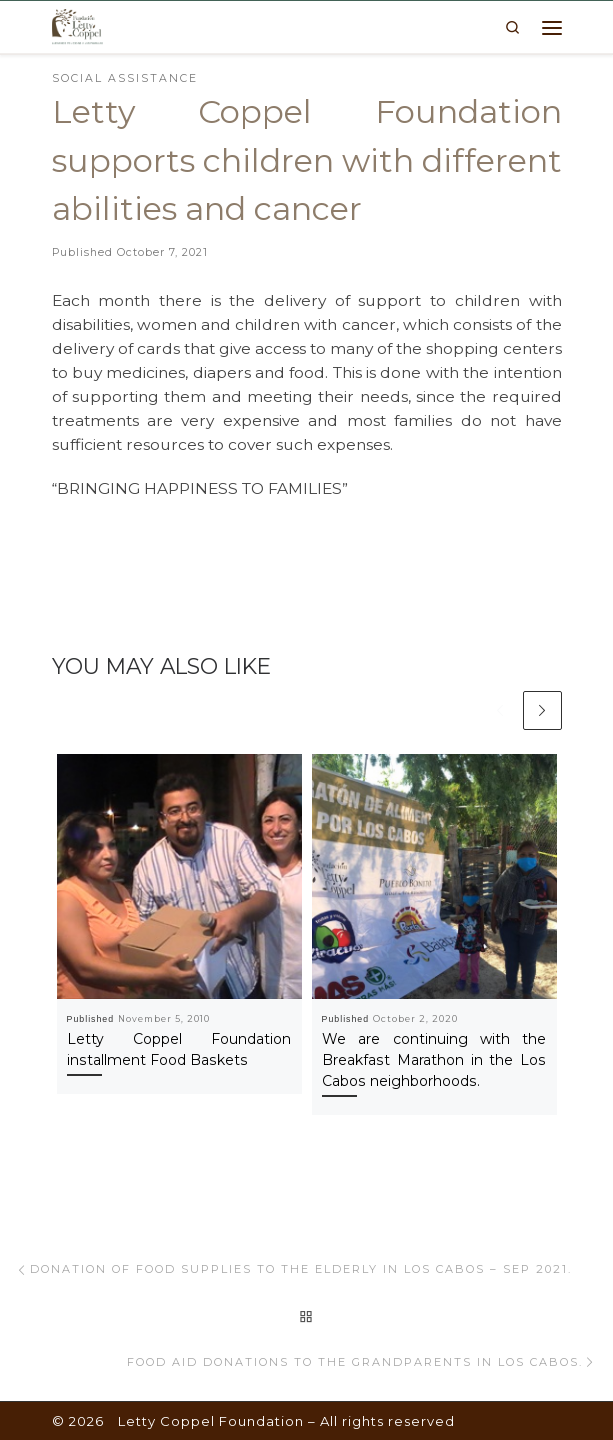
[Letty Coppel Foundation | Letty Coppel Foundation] (77, 25)
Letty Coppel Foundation (211, 1421)
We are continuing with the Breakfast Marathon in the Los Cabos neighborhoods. (434, 1060)
